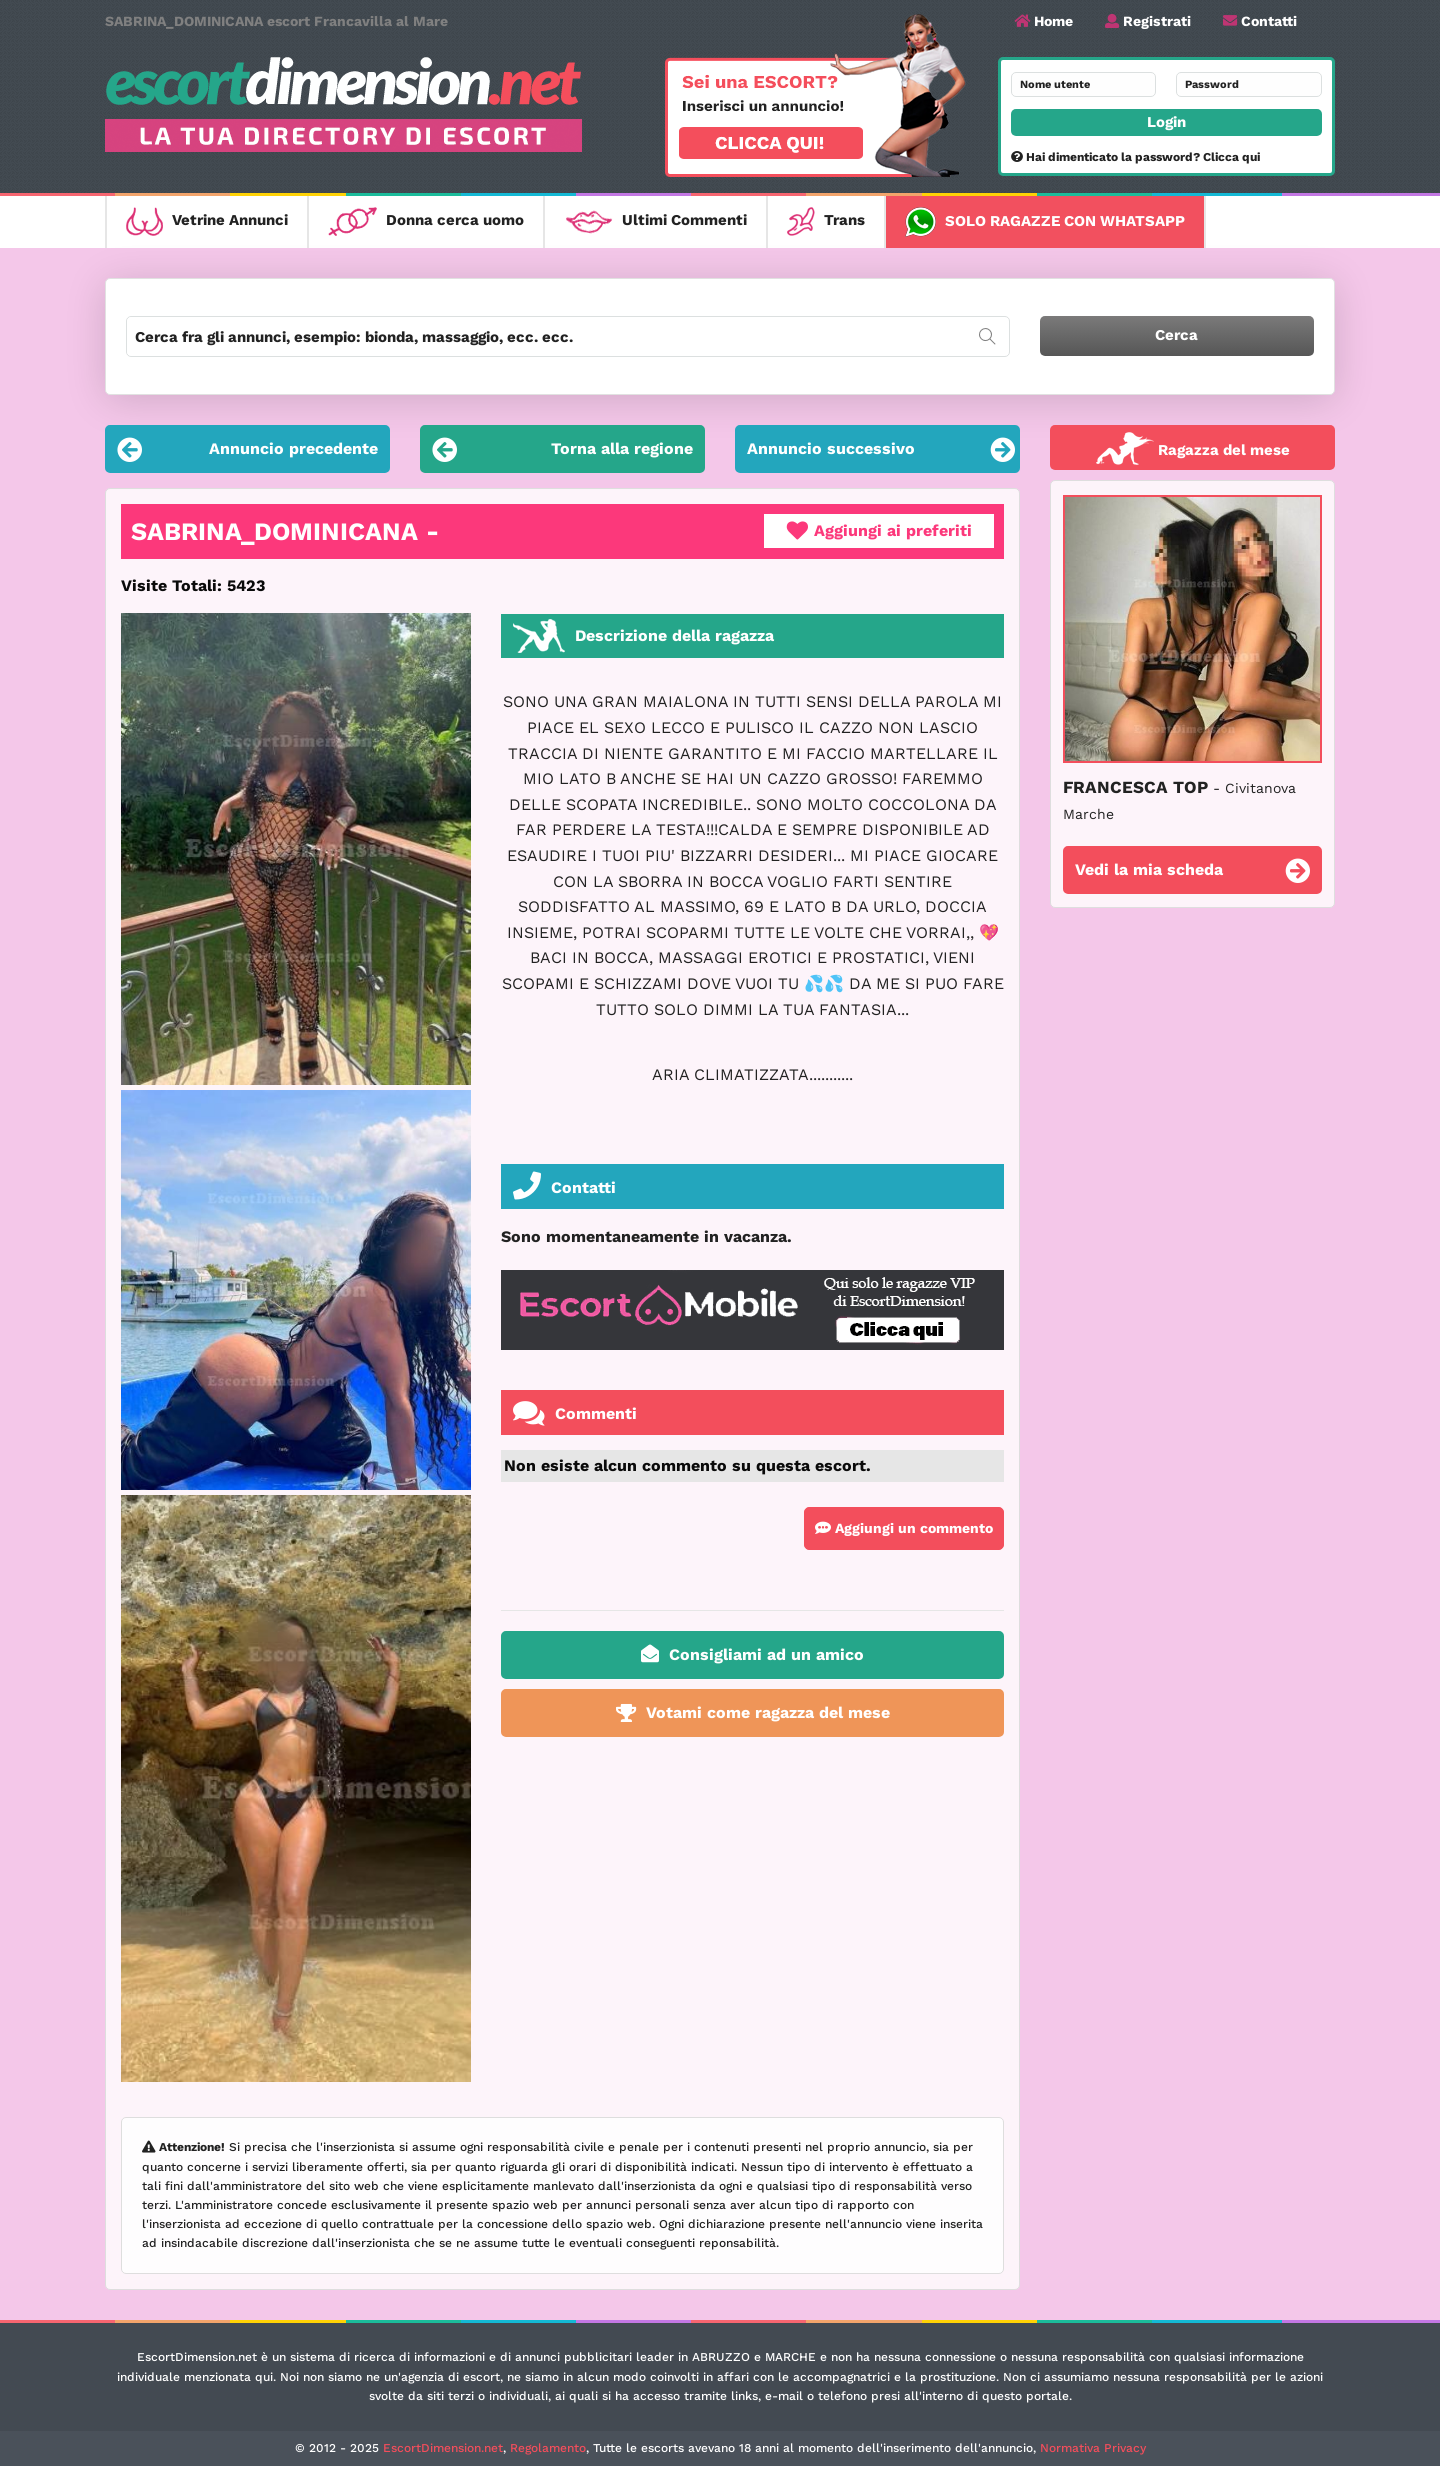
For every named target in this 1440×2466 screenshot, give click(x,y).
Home (1043, 21)
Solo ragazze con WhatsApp (1045, 222)
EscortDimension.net (443, 2448)
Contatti (1260, 21)
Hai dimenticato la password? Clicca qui (1135, 157)
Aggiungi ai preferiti (879, 531)
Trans (826, 221)
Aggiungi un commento (904, 1528)
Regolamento (548, 2448)
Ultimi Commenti (655, 221)
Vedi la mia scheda (1192, 872)
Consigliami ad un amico (752, 1654)
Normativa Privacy (1093, 2448)
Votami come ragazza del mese (753, 1712)
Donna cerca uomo (426, 221)
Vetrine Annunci (207, 221)
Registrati (1148, 21)
